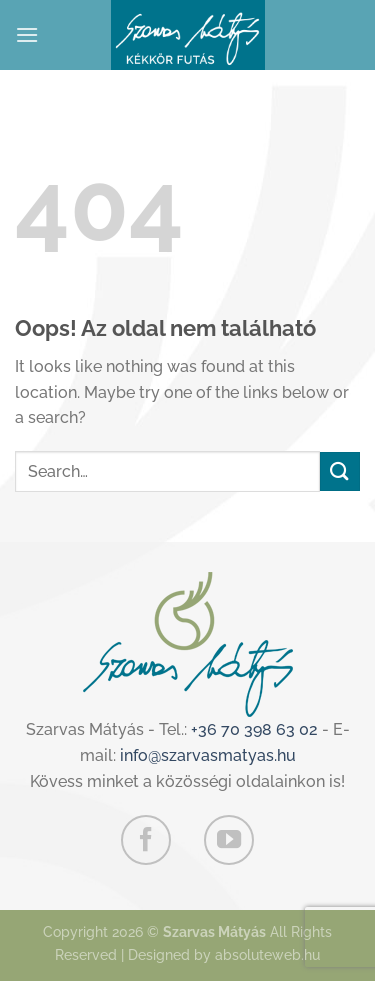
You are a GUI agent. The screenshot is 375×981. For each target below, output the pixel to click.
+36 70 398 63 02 (254, 729)
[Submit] (340, 471)
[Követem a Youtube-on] (229, 840)
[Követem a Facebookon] (146, 840)
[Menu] (27, 34)
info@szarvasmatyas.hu (208, 755)
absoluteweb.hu (267, 954)
